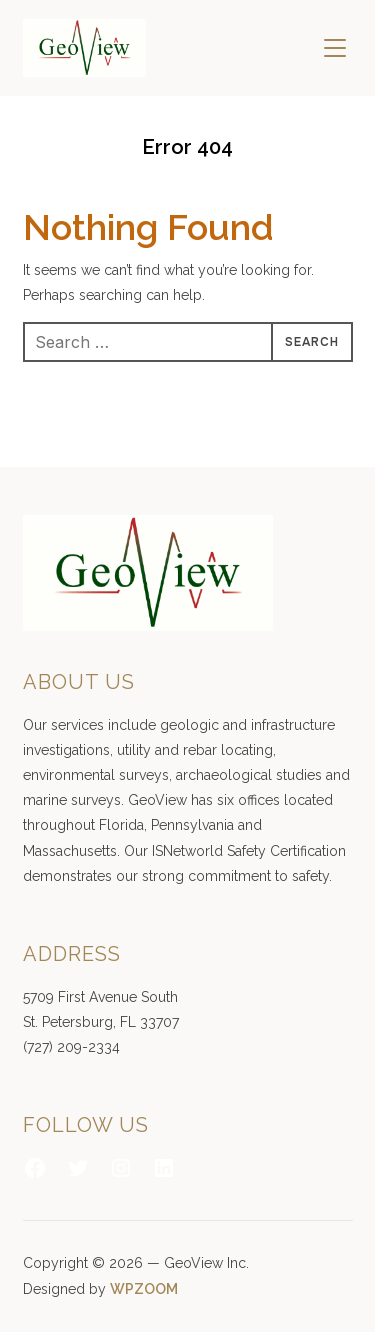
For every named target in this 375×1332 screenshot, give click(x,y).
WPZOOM (144, 1289)
